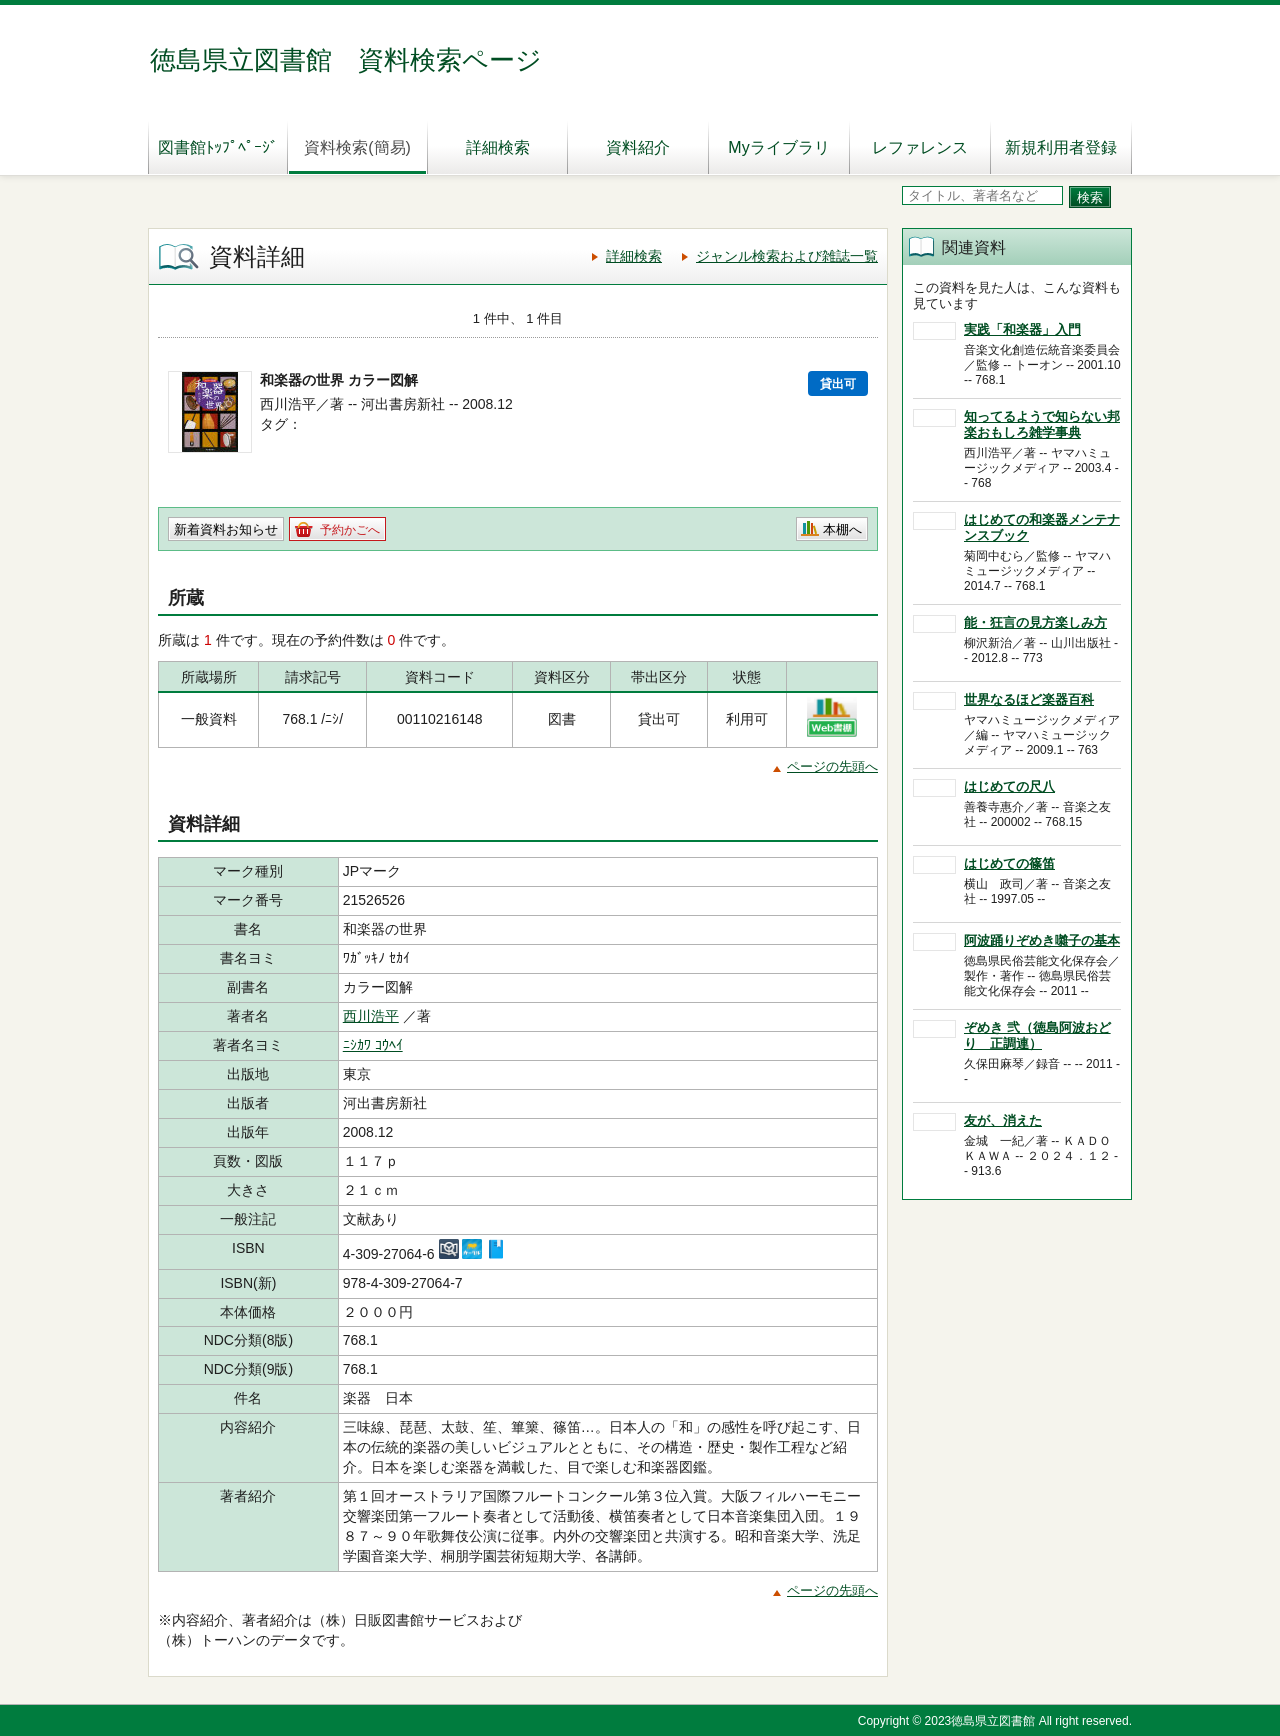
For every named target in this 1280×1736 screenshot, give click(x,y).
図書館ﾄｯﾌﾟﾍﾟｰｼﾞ (218, 147)
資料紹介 (638, 147)
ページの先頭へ (832, 766)
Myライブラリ (778, 147)
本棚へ (842, 529)
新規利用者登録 (1061, 147)
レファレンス (920, 147)
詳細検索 (498, 147)
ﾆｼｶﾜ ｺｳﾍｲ (373, 1045)
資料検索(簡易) (357, 147)
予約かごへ (350, 530)
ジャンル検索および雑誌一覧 (787, 256)
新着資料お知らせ (226, 529)
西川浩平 (371, 1016)
